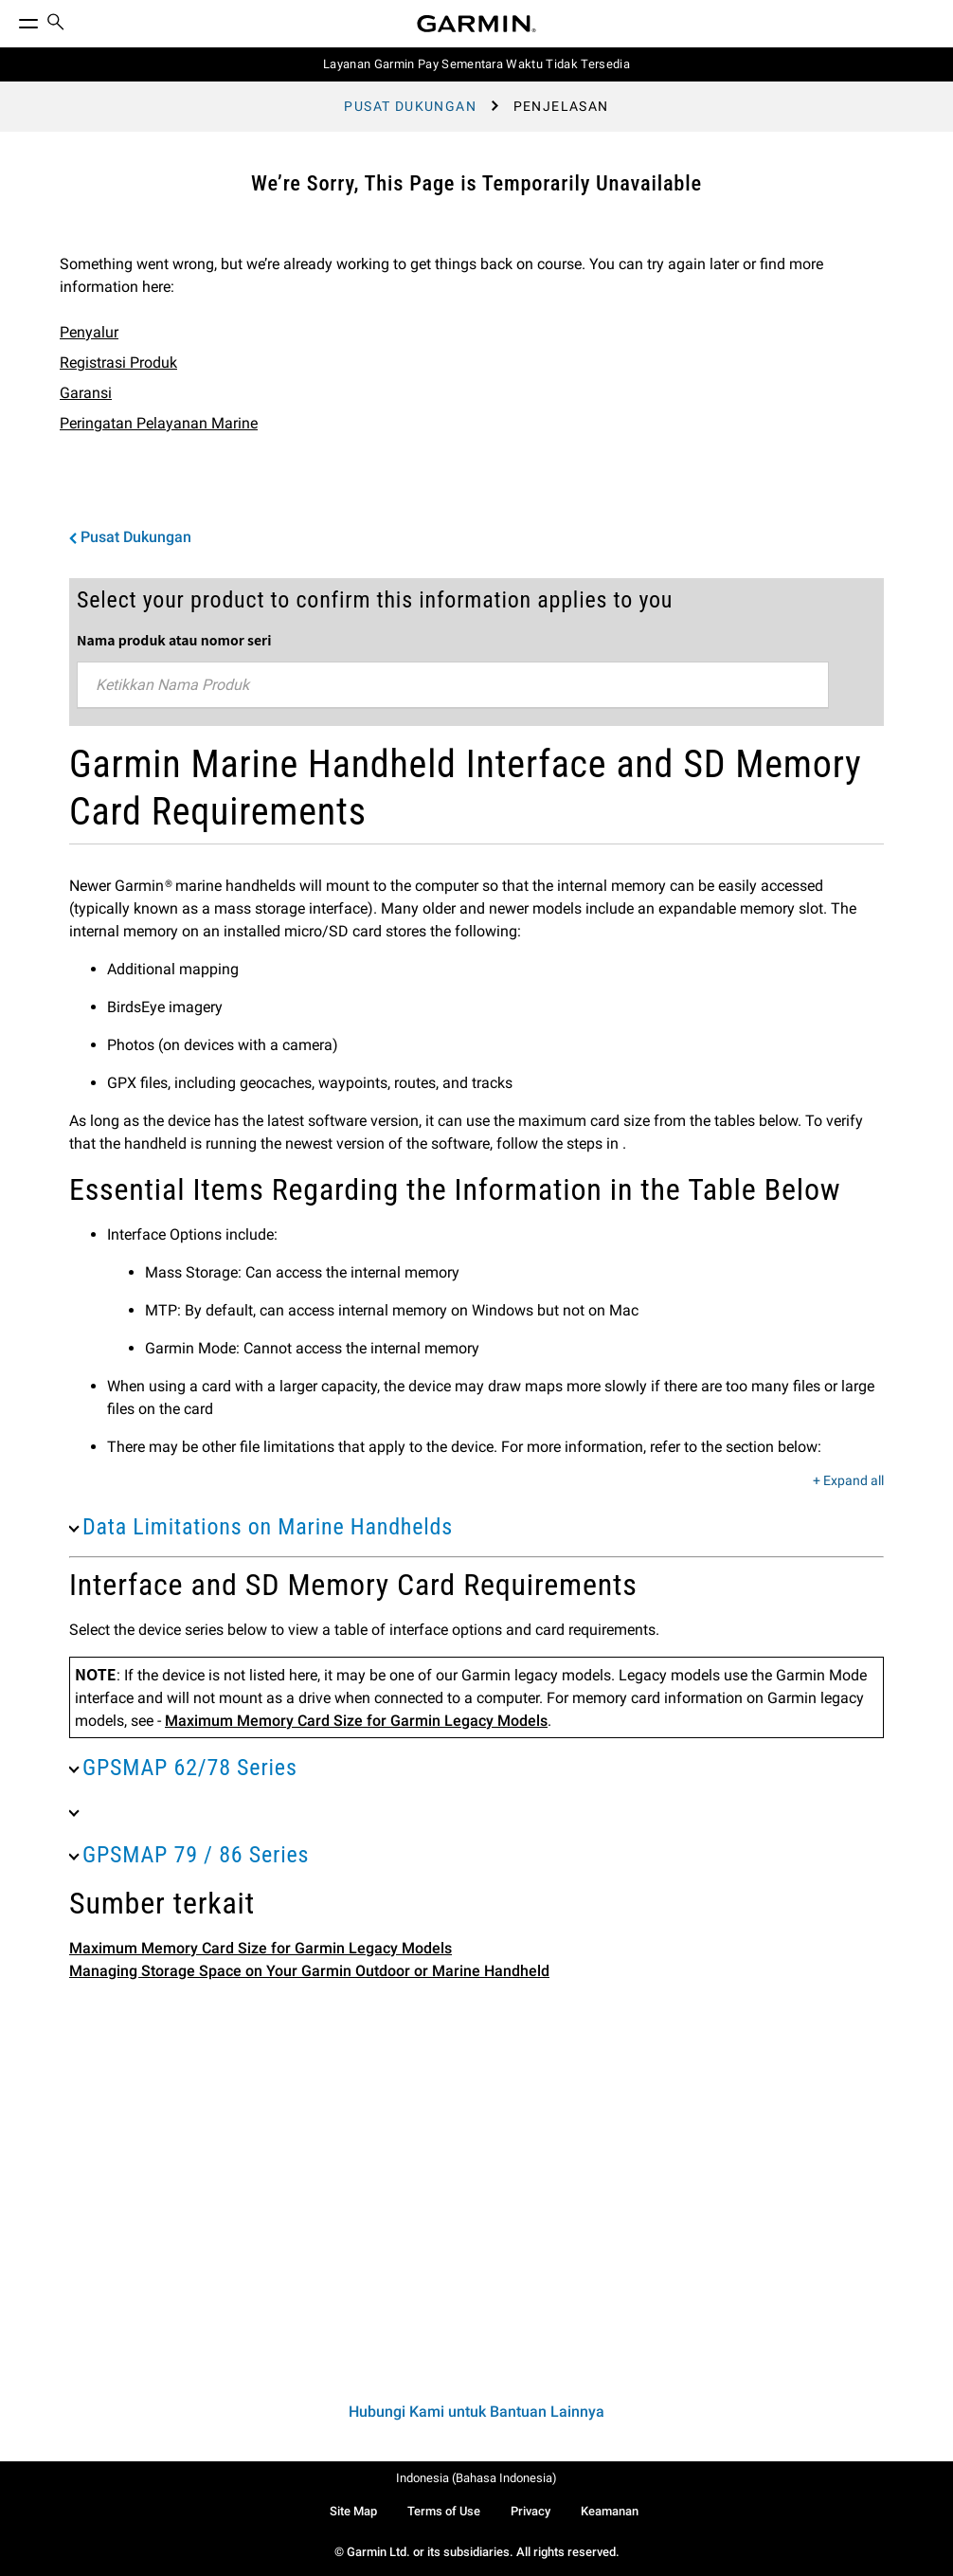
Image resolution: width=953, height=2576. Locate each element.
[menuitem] (56, 24)
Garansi (86, 393)
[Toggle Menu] (11, 19)
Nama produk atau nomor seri (174, 639)
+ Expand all (848, 1481)
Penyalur (89, 332)
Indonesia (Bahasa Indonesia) (476, 2478)
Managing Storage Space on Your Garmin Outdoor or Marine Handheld (309, 1971)
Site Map (353, 2511)
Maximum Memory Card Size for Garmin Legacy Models (356, 1721)
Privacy (530, 2511)
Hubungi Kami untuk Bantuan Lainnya (476, 2412)
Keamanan (609, 2511)
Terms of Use (443, 2511)
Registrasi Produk (118, 363)
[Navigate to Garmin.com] (476, 23)
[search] (56, 24)
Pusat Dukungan (410, 106)
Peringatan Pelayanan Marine (159, 423)
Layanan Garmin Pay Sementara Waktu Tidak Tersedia (476, 64)
